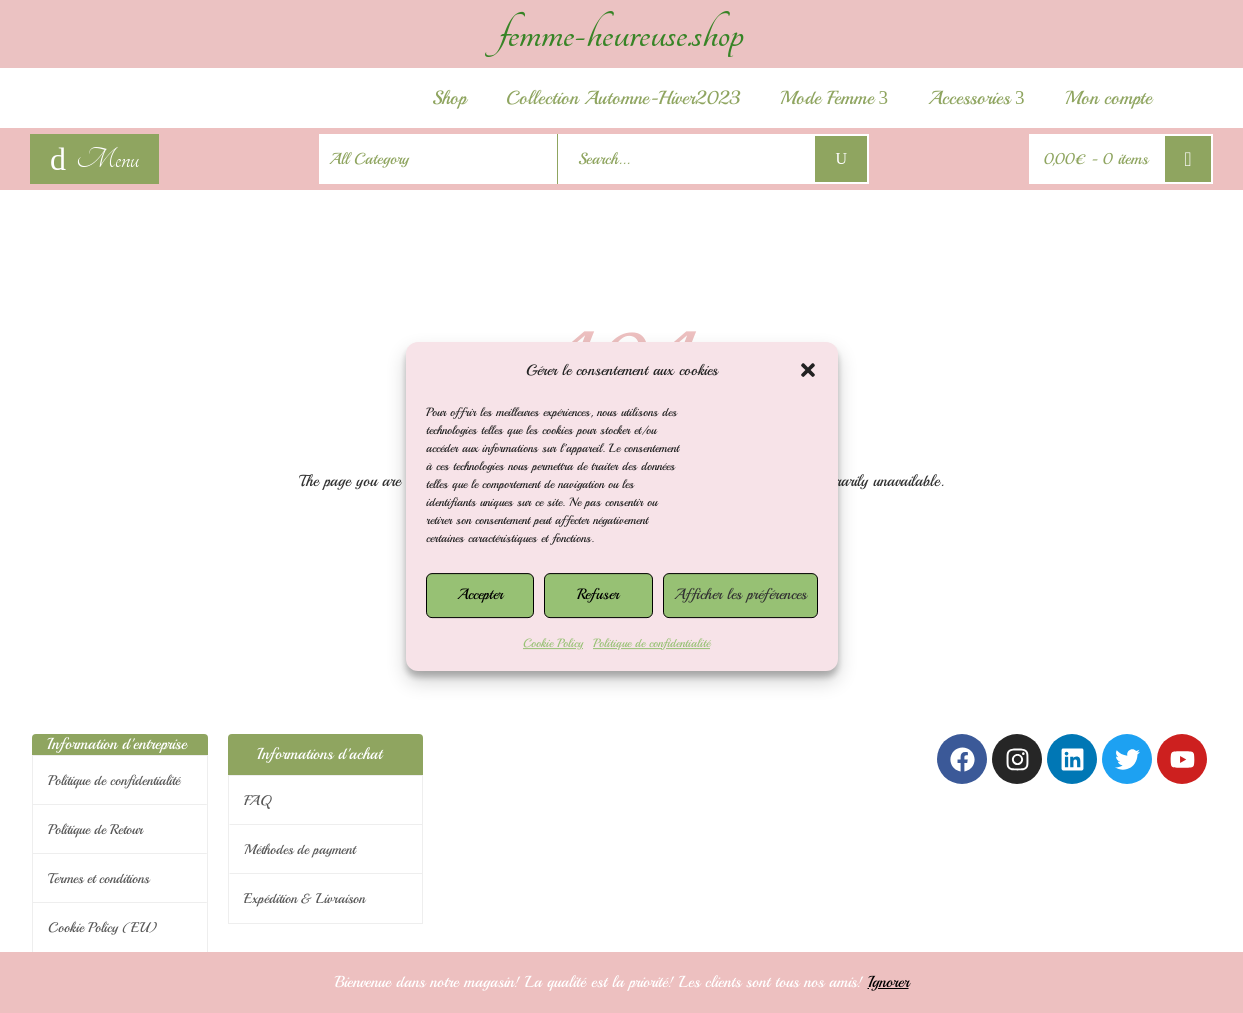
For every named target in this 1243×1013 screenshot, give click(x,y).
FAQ (257, 800)
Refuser (598, 594)
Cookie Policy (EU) (102, 927)
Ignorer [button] (888, 982)
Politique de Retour (95, 829)
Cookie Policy (553, 643)
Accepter (480, 594)
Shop (449, 98)
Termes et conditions (98, 878)
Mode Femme (834, 98)
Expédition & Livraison (304, 898)
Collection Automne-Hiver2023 (623, 98)
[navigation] (94, 159)
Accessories (976, 98)
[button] (808, 370)
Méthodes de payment (299, 849)
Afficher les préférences (740, 594)
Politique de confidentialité (651, 643)
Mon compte (1108, 98)
